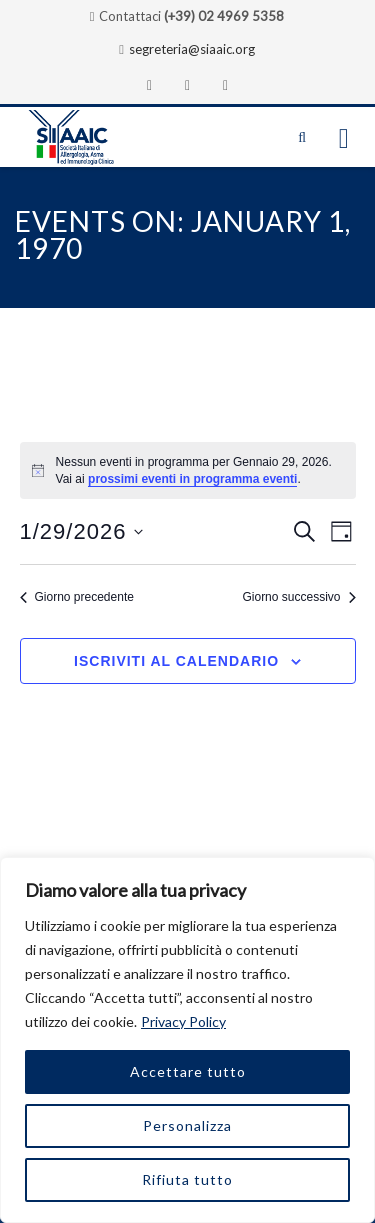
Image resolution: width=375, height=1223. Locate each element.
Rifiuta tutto (187, 1179)
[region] (187, 1040)
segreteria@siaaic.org (192, 49)
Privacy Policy (183, 1021)
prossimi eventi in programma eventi (192, 479)
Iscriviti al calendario (176, 661)
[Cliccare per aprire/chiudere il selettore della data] (82, 531)
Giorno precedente (77, 597)
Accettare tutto (188, 1071)
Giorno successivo (298, 597)
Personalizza (187, 1125)
